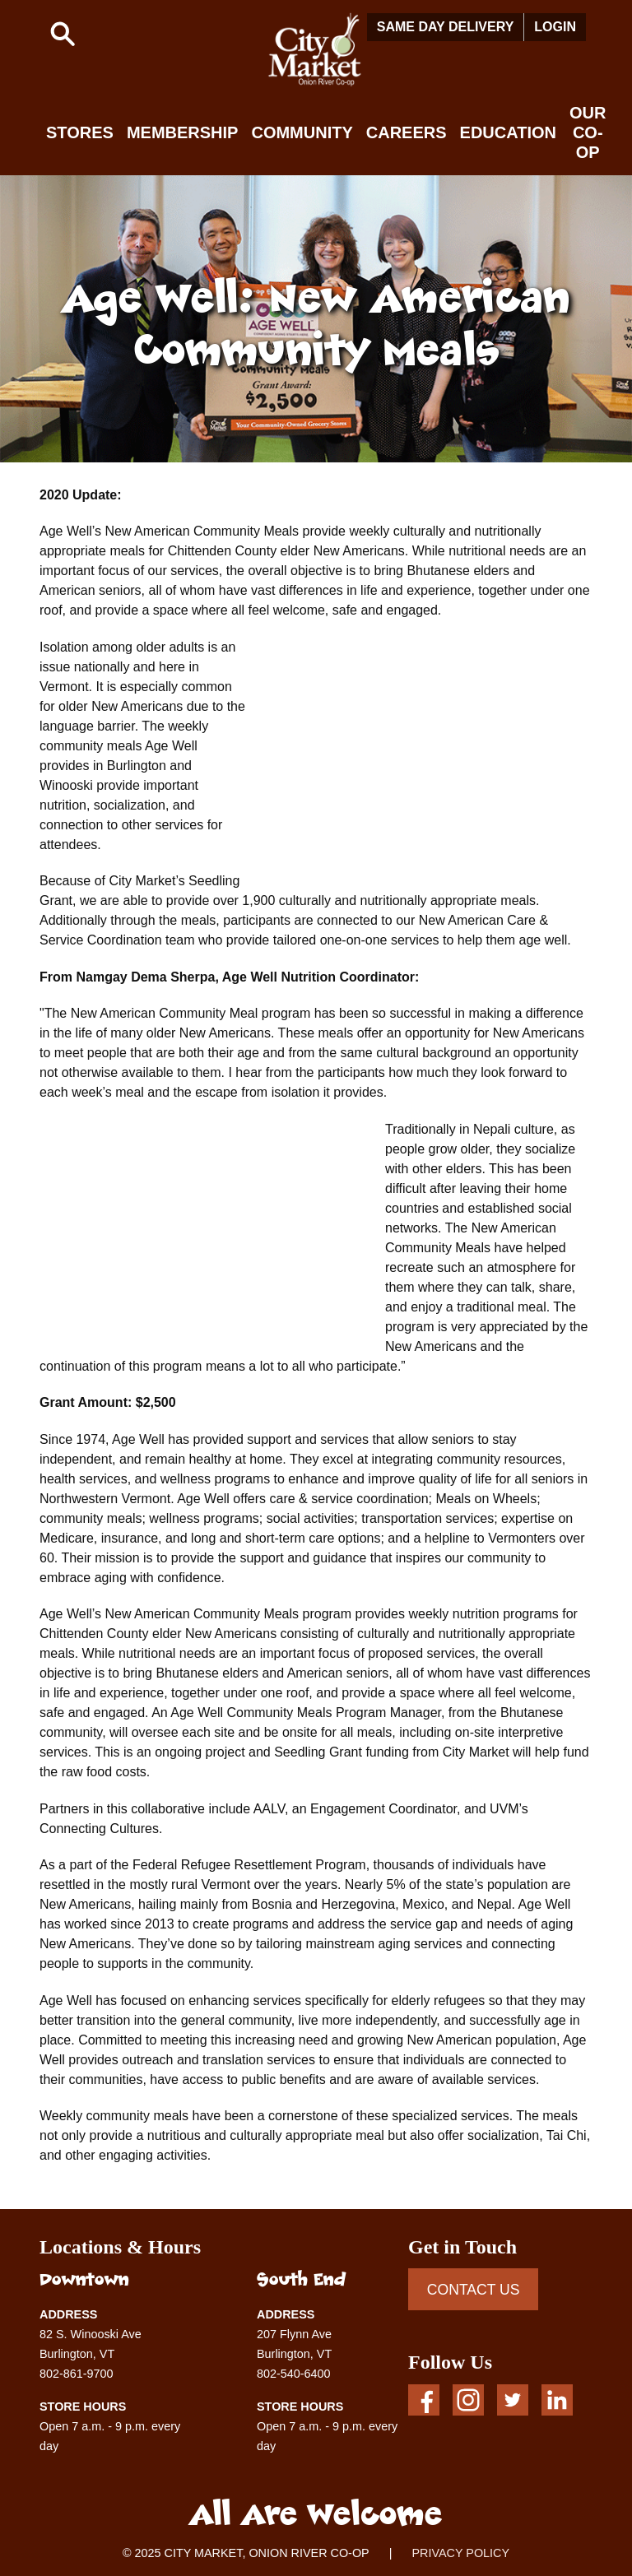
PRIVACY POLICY (460, 2553)
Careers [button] (406, 132)
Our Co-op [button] (587, 132)
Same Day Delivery (445, 27)
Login (555, 27)
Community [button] (301, 132)
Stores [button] (80, 132)
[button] (62, 33)
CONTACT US (473, 2289)
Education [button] (508, 132)
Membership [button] (183, 132)
